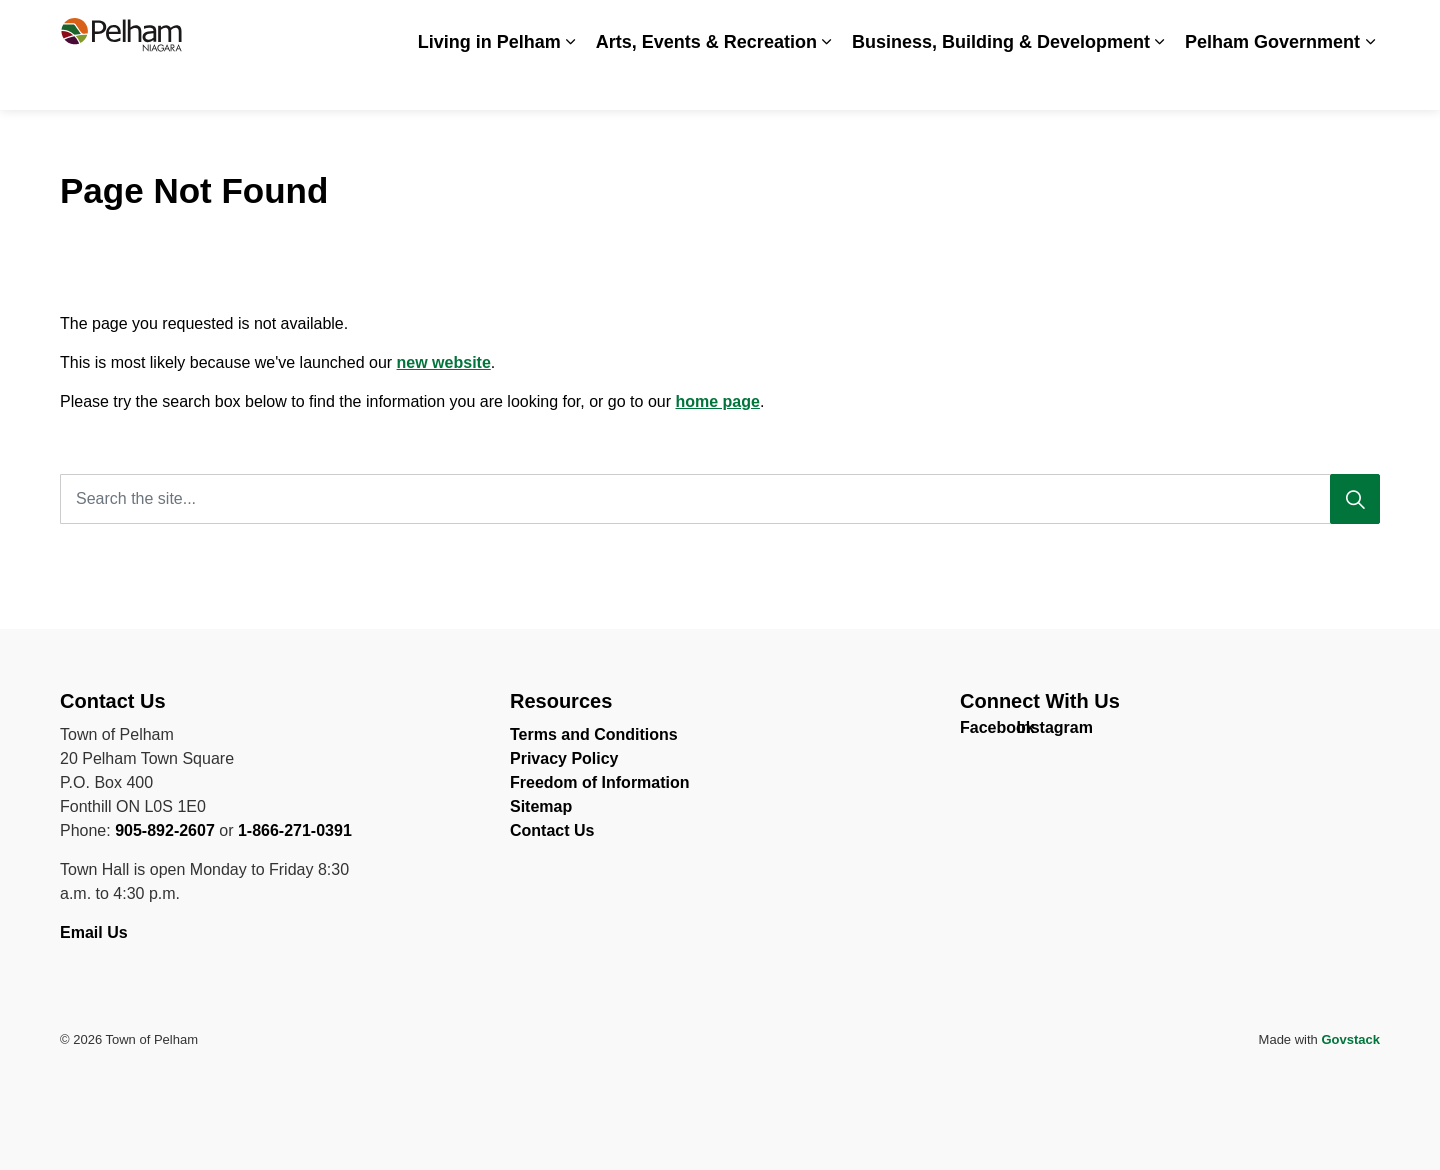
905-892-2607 (165, 830)
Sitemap (541, 806)
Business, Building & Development (1001, 82)
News (1034, 27)
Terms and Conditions (594, 734)
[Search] (1355, 499)
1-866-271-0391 (295, 830)
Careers (967, 27)
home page (717, 401)
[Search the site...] (720, 499)
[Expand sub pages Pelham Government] (1370, 82)
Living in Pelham (489, 82)
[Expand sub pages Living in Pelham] (571, 82)
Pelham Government (1272, 82)
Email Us (96, 932)
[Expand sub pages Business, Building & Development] (1160, 82)
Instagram (1033, 732)
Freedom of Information (600, 782)
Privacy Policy (564, 758)
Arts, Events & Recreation (706, 82)
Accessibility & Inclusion (841, 27)
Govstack (1350, 1039)
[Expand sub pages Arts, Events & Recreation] (827, 82)
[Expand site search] (1360, 27)
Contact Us (1285, 27)
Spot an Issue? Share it (1150, 27)
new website (444, 362)
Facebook (977, 732)
